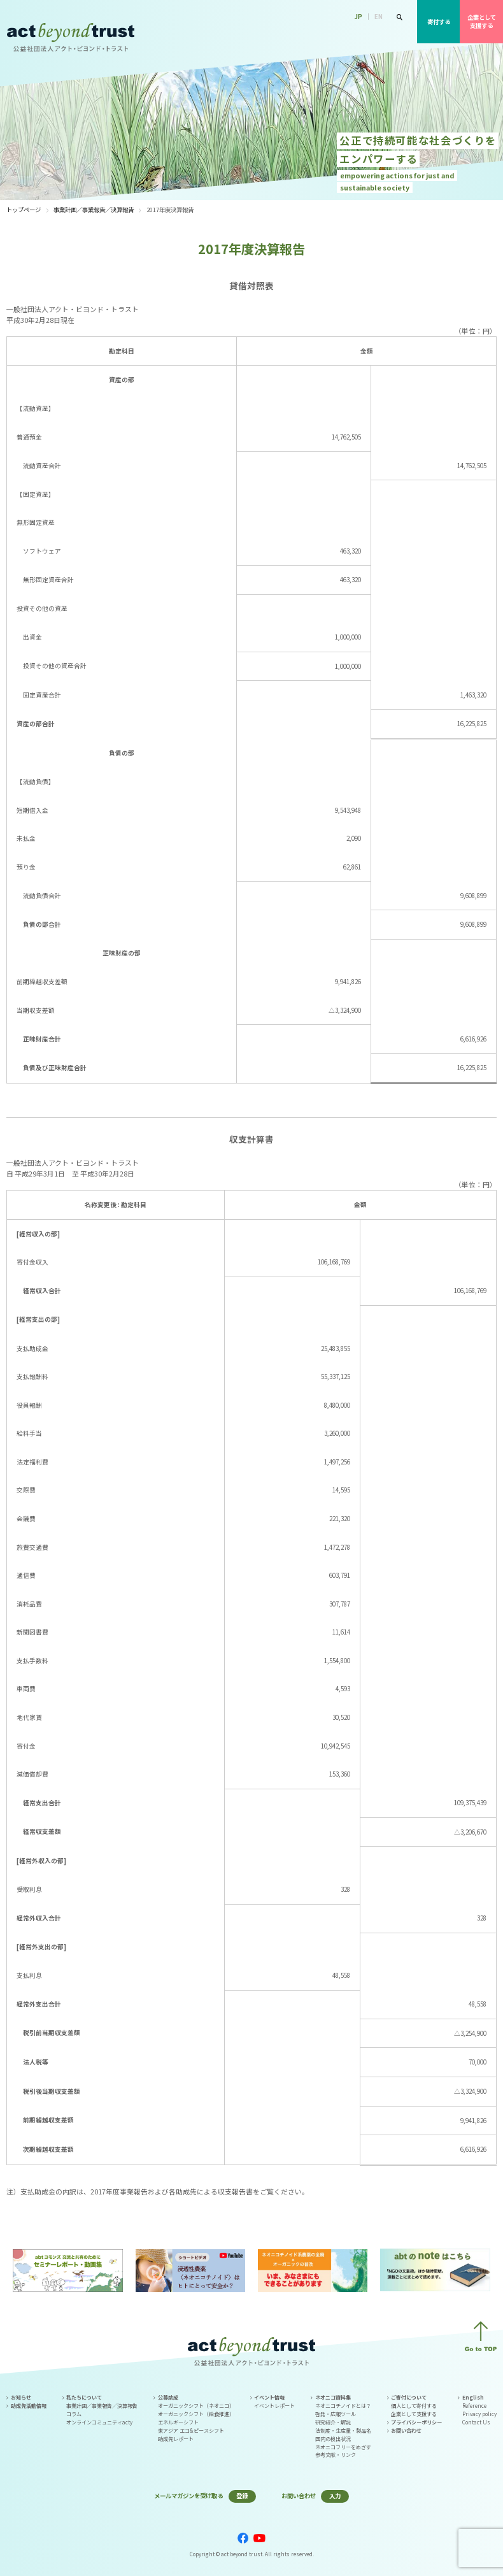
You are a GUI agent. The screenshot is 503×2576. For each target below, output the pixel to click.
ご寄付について (409, 2397)
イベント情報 (377, 33)
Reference (474, 2405)
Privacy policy (479, 2413)
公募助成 (336, 33)
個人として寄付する (414, 2405)
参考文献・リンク (335, 2454)
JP (358, 16)
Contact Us (476, 2422)
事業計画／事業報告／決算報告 (93, 209)
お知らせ (21, 2397)
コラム (73, 2413)
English (473, 2397)
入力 (335, 2495)
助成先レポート (176, 2438)
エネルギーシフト (178, 2422)
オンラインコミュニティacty (99, 2422)
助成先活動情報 (28, 2405)
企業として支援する (481, 21)
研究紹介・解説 (333, 2422)
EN (378, 16)
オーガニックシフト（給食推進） (196, 2413)
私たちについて (292, 33)
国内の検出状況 (333, 2438)
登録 (242, 2495)
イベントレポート (274, 2405)
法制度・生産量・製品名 (343, 2430)
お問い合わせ (406, 2430)
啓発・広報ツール (335, 2413)
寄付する (438, 21)
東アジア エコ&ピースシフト (191, 2430)
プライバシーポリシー (416, 2422)
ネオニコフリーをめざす (343, 2447)
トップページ (23, 209)
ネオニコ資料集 (333, 2397)
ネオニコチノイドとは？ (343, 2405)
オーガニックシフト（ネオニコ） (196, 2405)
